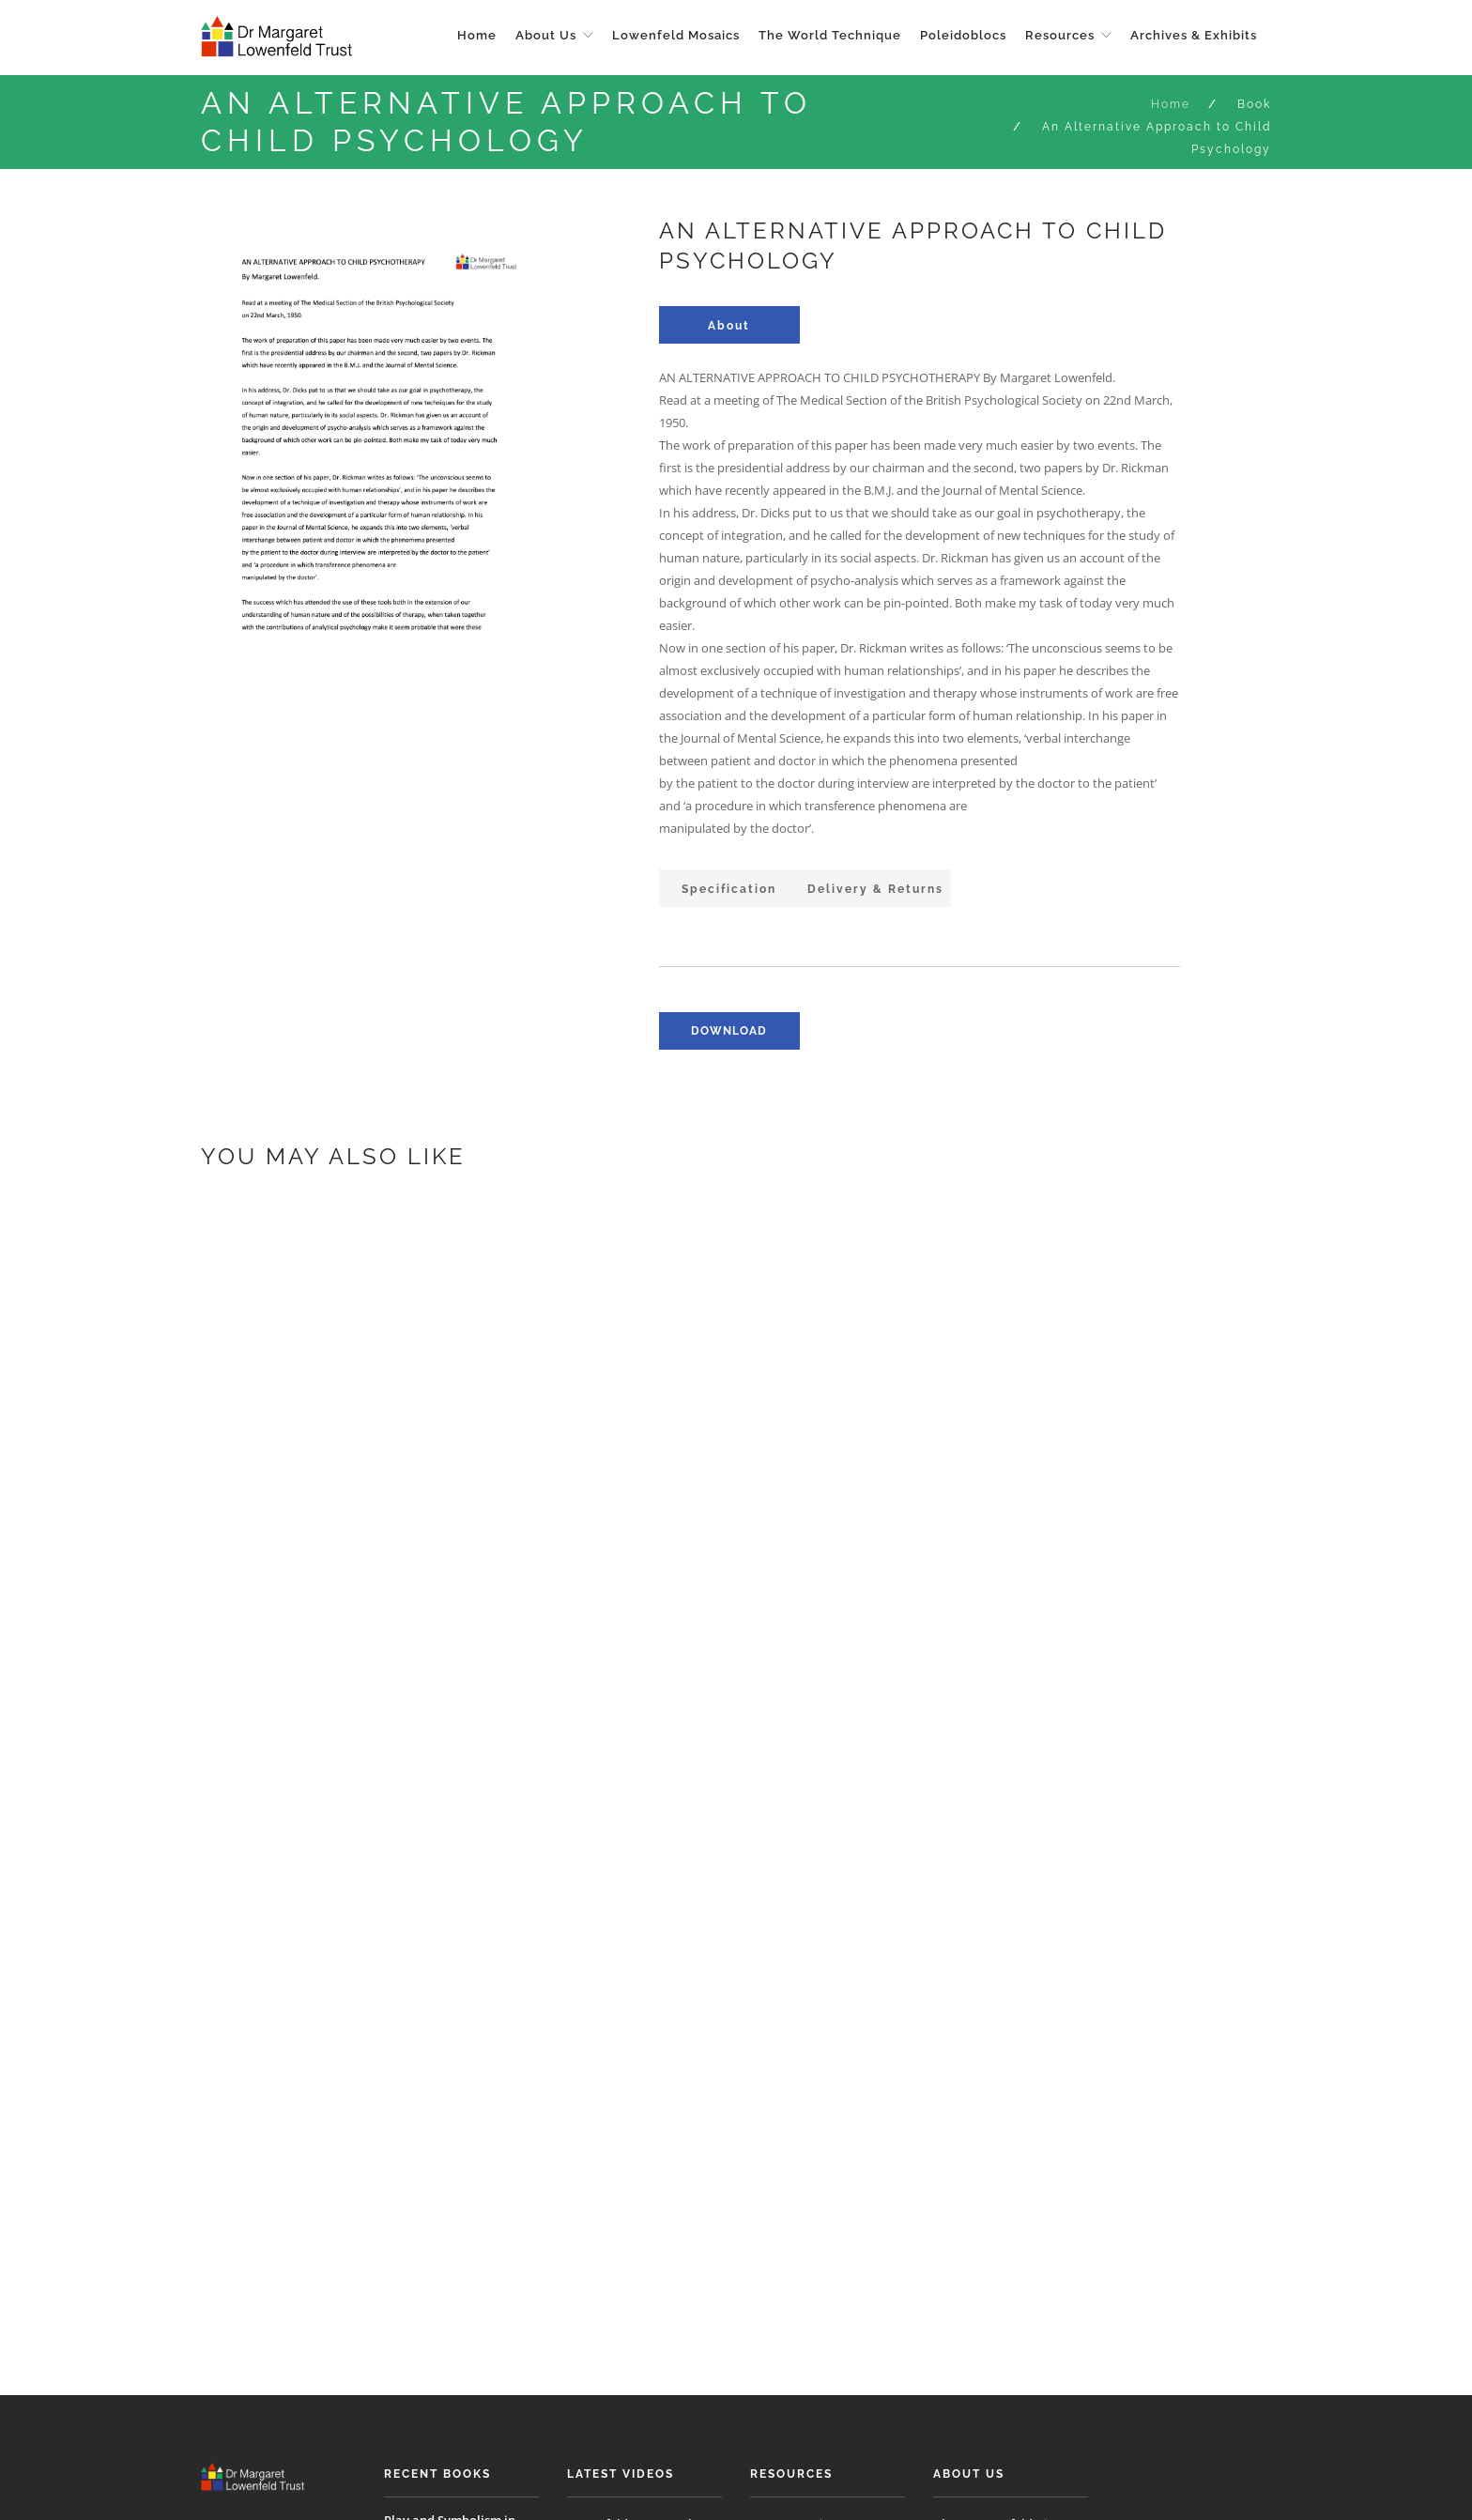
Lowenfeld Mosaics (676, 35)
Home (477, 35)
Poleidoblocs (963, 35)
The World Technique (830, 35)
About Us (545, 35)
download (729, 1030)
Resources (1060, 35)
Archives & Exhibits (1193, 35)
